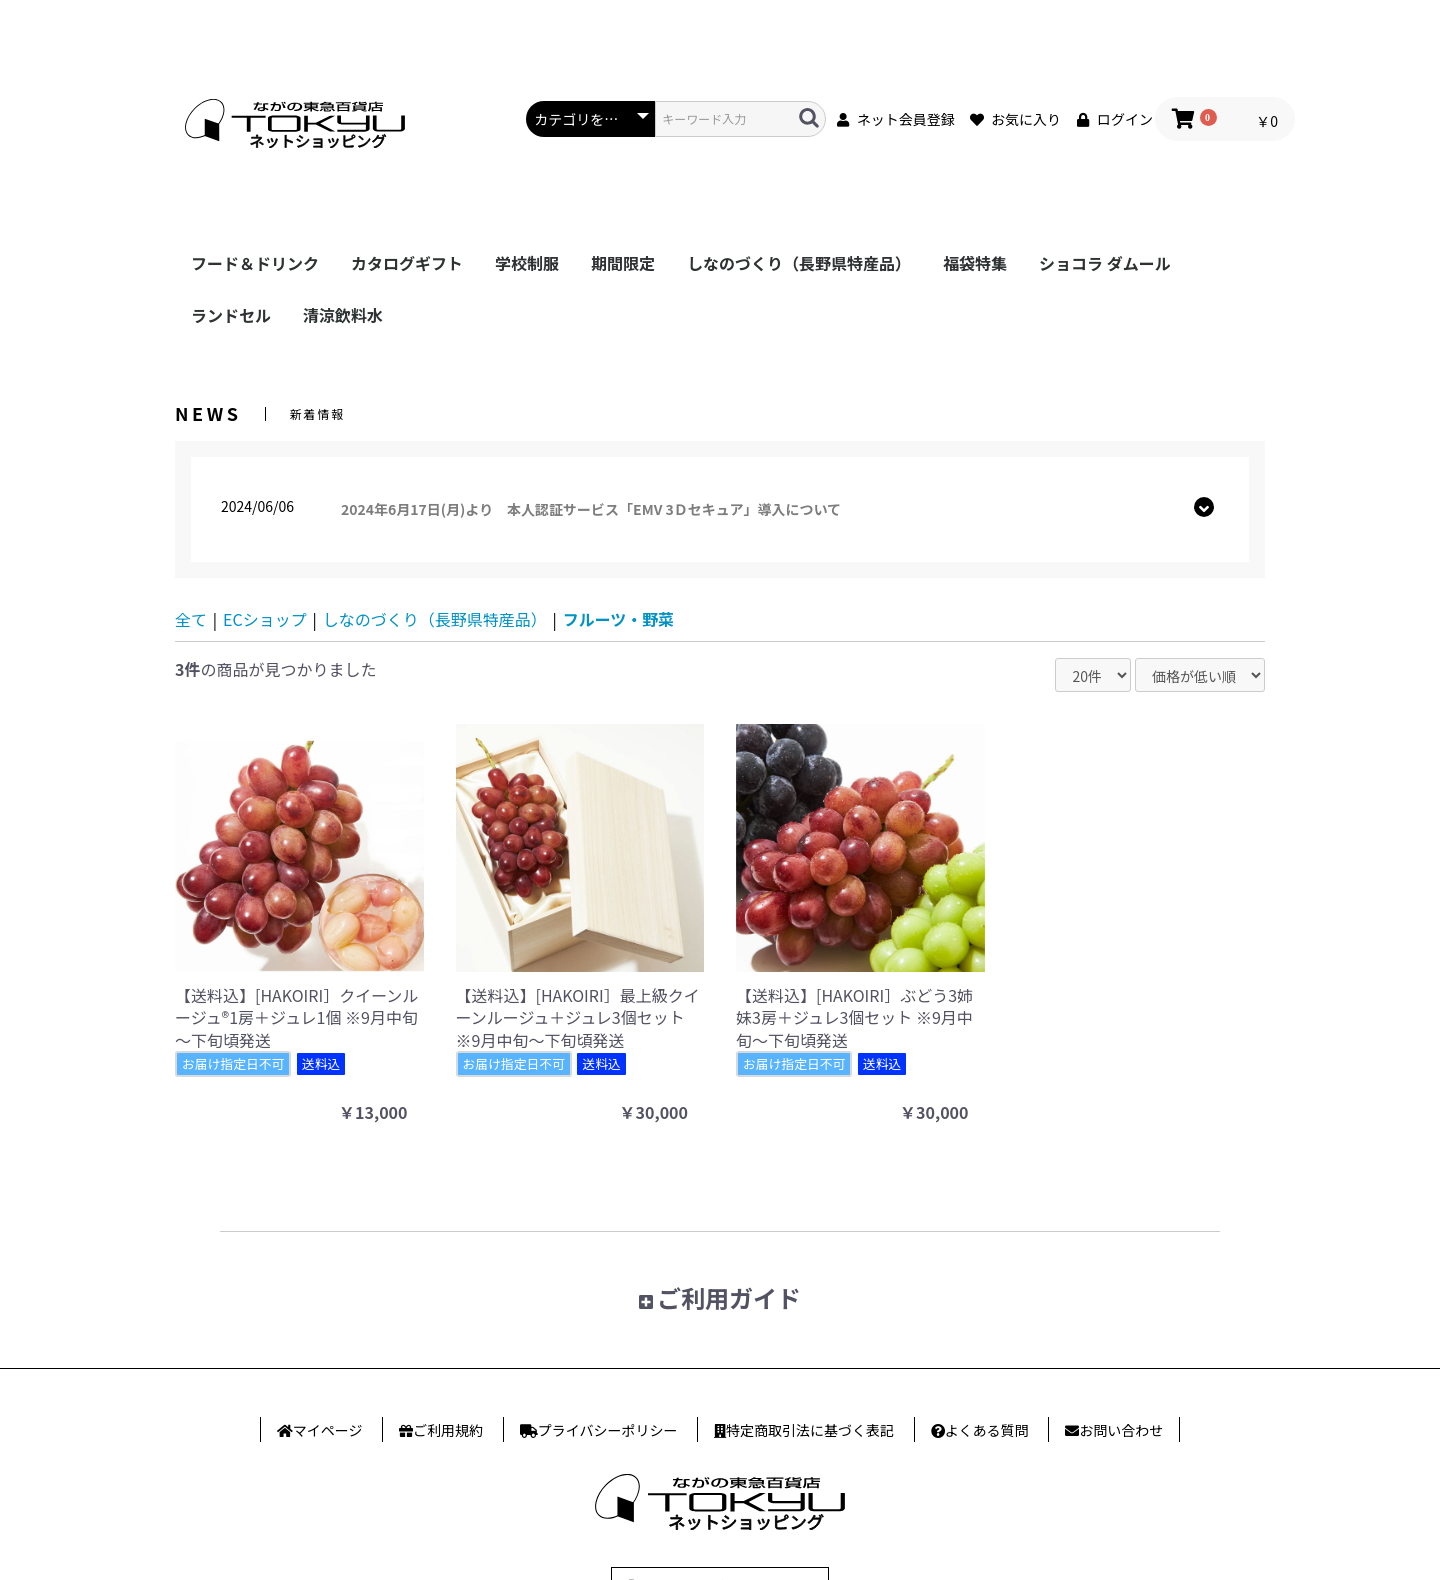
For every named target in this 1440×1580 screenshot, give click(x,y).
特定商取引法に (810, 1430)
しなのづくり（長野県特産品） (799, 263)
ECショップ (265, 619)
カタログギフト (407, 263)
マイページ (328, 1430)
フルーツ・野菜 (619, 619)
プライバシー (608, 1430)
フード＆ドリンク (255, 263)
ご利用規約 (448, 1430)
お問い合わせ (1121, 1430)
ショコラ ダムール (1105, 263)
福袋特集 (975, 263)
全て (191, 619)
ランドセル (231, 315)
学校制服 (527, 263)
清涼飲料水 (343, 315)
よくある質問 (987, 1430)
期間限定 (623, 263)
